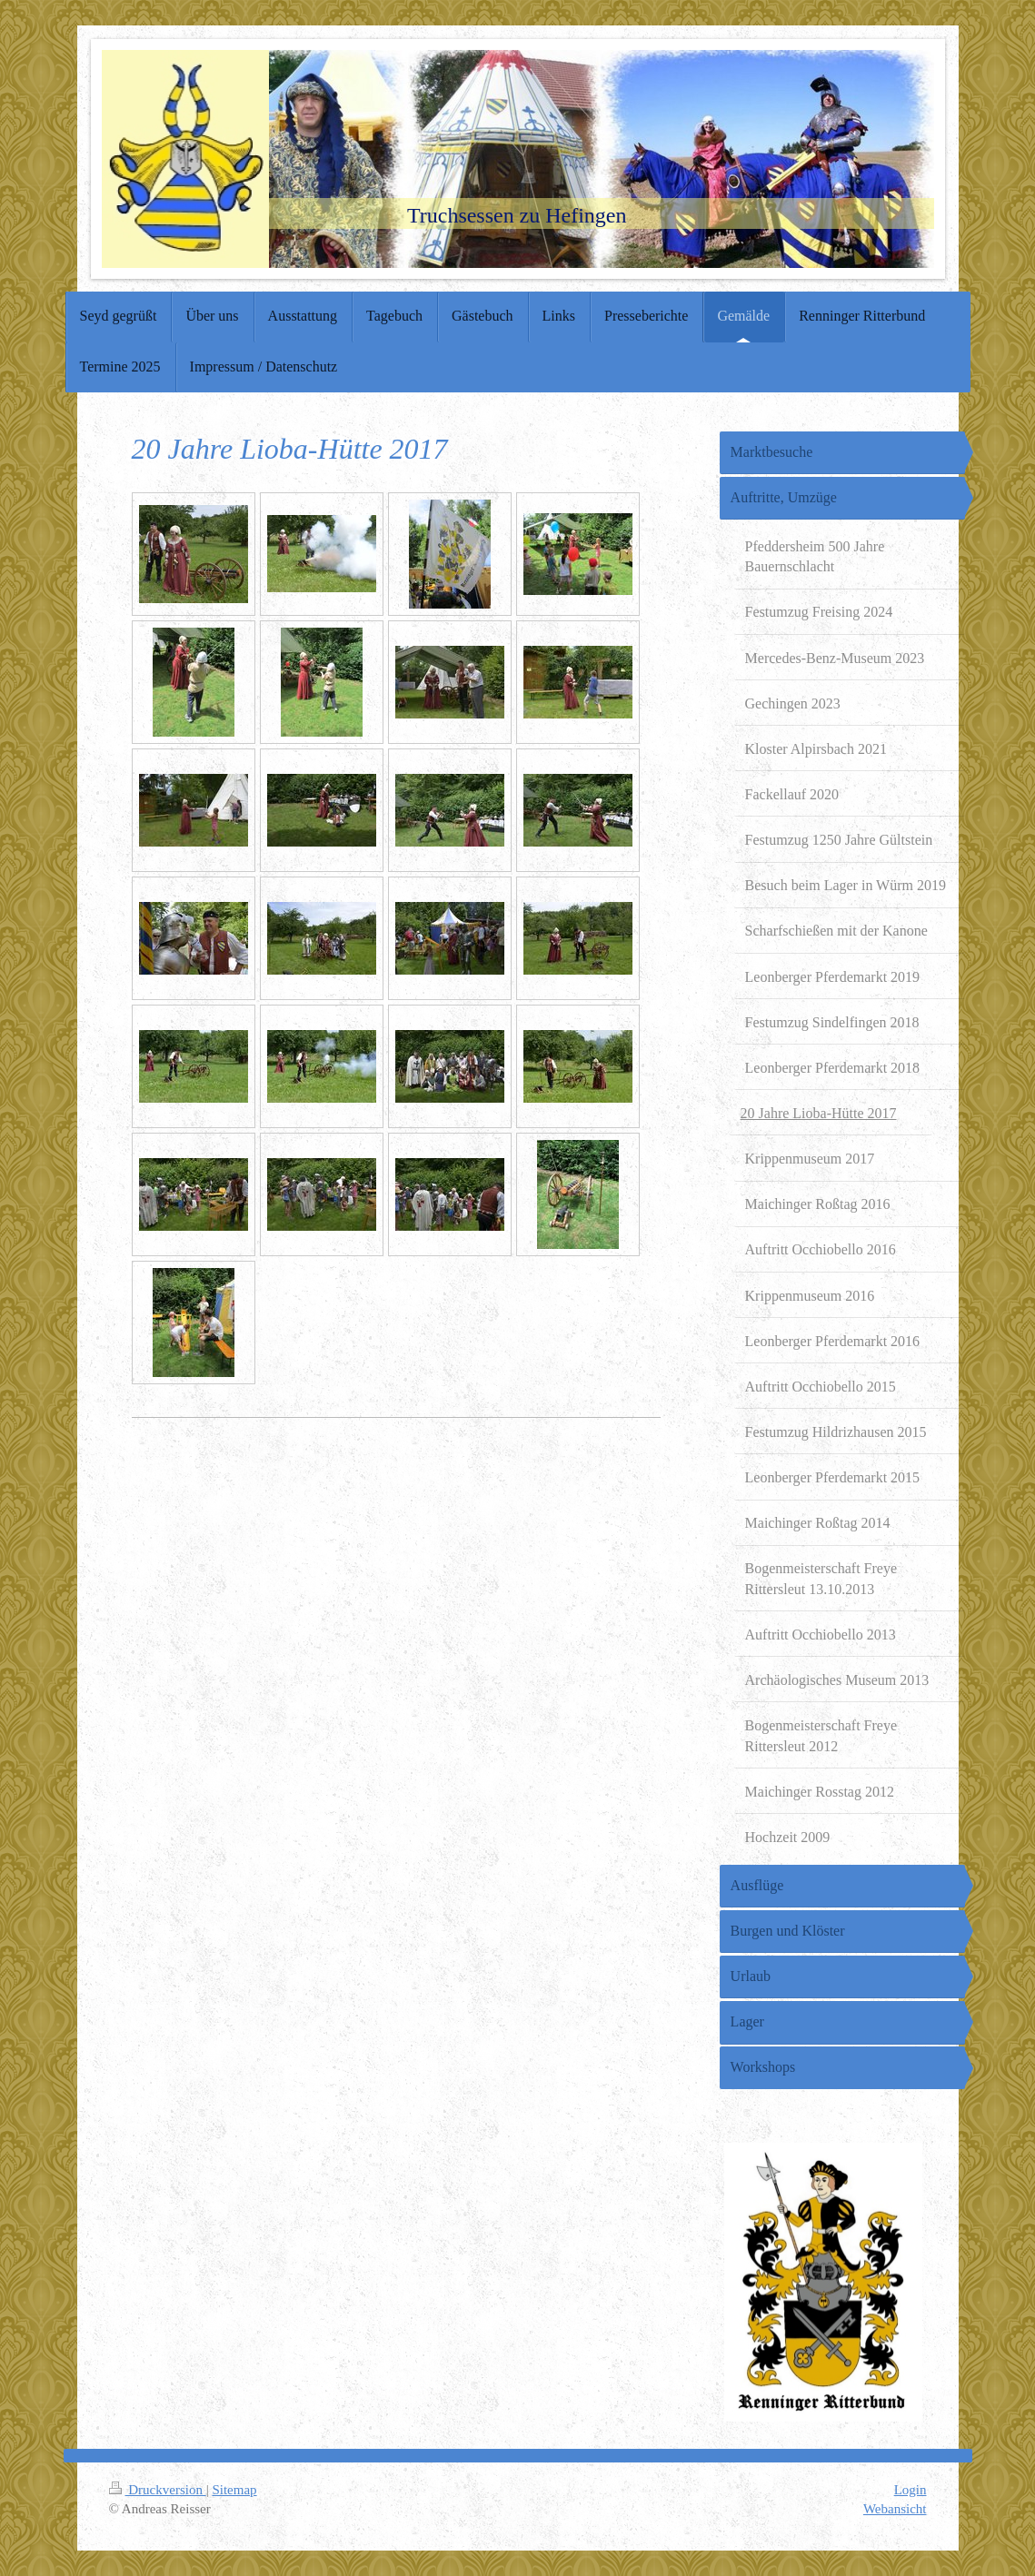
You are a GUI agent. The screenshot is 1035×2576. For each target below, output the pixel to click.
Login (910, 2489)
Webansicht (895, 2509)
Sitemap (234, 2489)
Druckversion (157, 2489)
